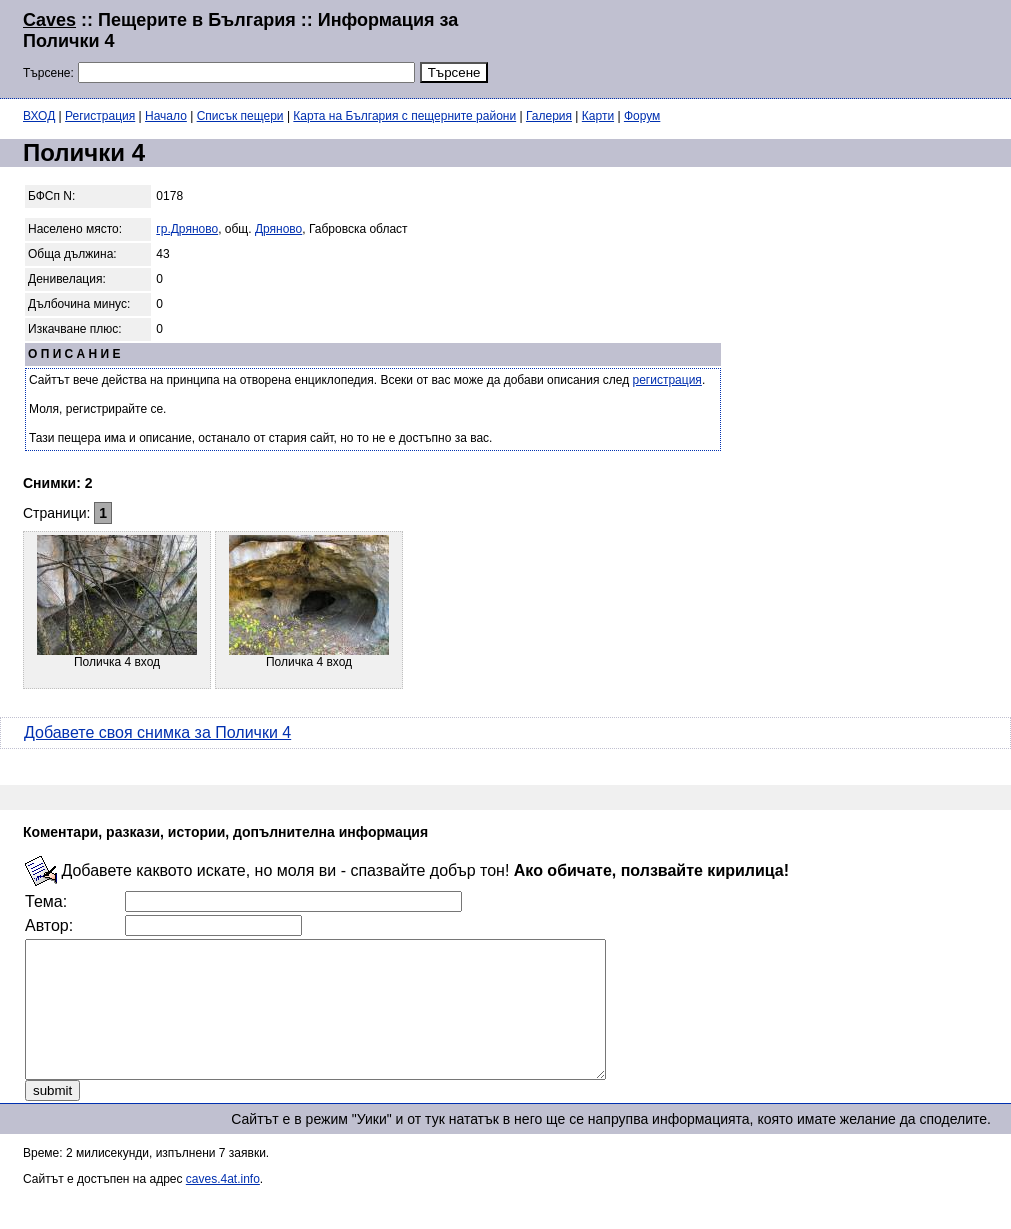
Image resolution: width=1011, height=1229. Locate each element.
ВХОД (39, 116)
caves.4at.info (223, 1206)
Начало (166, 116)
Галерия (549, 116)
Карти (598, 116)
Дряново (278, 229)
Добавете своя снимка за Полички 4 (157, 732)
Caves (49, 20)
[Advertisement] (745, 47)
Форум (642, 116)
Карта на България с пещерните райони (404, 116)
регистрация (667, 380)
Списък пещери (240, 116)
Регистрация (100, 116)
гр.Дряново (187, 229)
